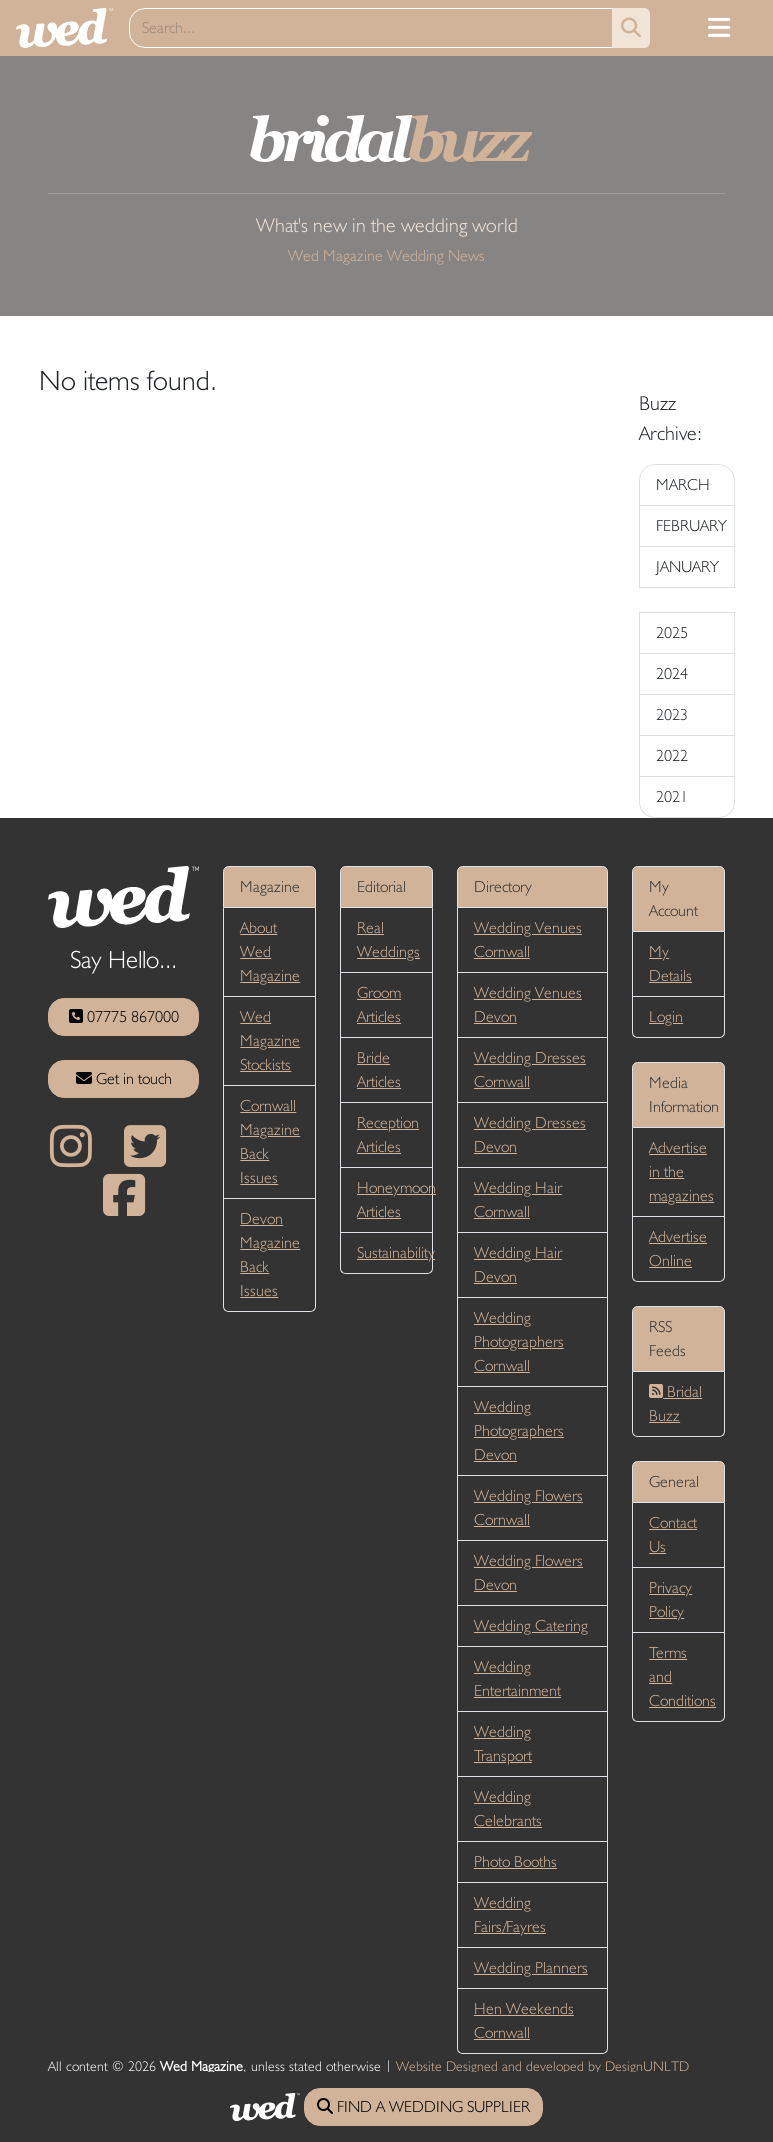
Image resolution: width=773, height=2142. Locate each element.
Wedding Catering (531, 1625)
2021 (672, 796)
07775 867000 (124, 1016)
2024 (672, 673)
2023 (672, 714)
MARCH (683, 484)
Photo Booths (515, 1861)
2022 (672, 755)
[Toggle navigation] (719, 28)
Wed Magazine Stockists (270, 1040)
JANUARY (687, 566)
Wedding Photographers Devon (519, 1430)
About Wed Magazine (270, 951)
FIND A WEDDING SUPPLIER (423, 2106)
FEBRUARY (691, 525)
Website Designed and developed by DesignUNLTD (542, 2066)
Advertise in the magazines (681, 1171)
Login (666, 1016)
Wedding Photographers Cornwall (519, 1341)
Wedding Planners (531, 1967)
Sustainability (396, 1252)
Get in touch (124, 1078)
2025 (672, 632)
